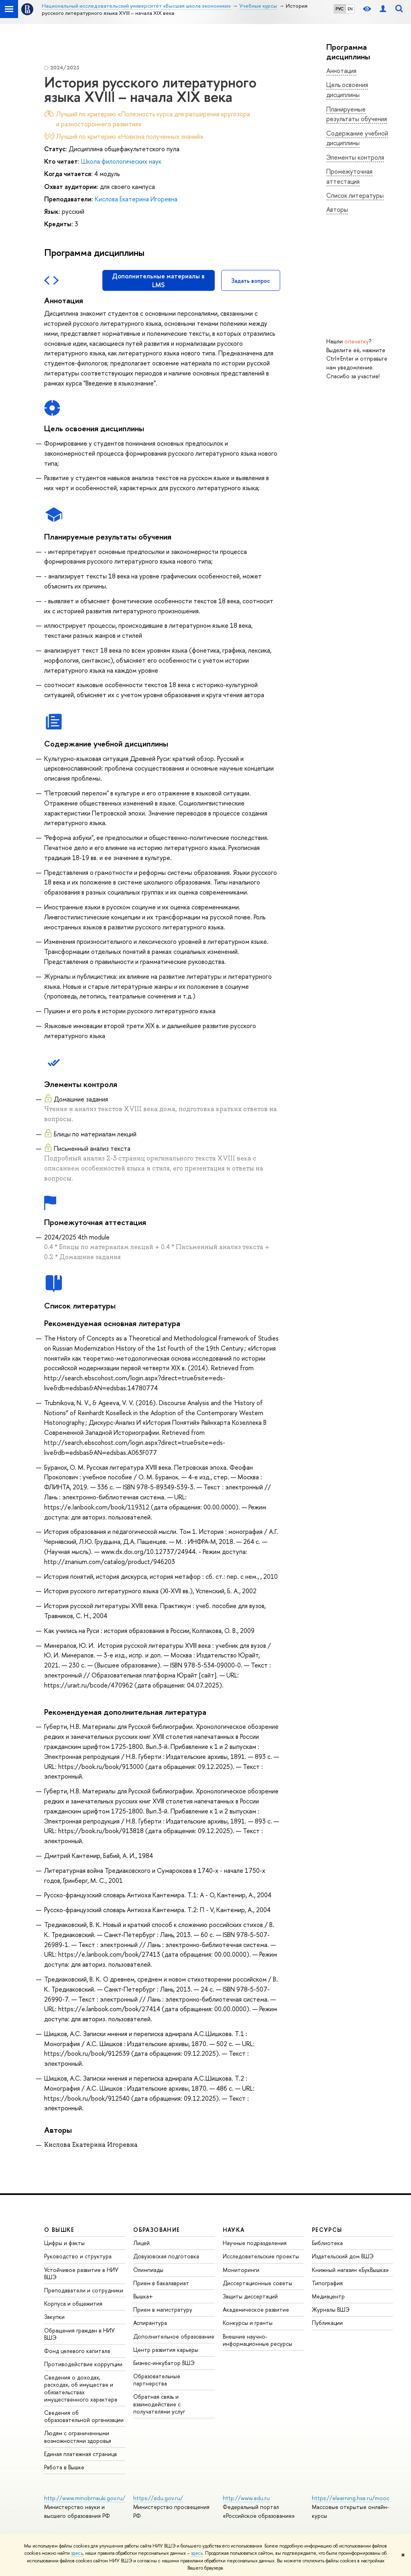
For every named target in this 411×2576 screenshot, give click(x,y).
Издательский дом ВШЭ (343, 2256)
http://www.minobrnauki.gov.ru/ (84, 2498)
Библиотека (327, 2243)
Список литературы (355, 195)
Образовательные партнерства (156, 2379)
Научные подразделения (255, 2243)
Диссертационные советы (257, 2283)
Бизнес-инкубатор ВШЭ (164, 2363)
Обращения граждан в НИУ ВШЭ (79, 2334)
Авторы (337, 209)
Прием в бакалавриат (161, 2283)
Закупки (54, 2316)
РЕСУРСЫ (327, 2229)
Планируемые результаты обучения (356, 114)
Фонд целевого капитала (77, 2351)
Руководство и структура (78, 2256)
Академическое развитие (256, 2309)
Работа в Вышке (64, 2467)
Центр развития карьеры (165, 2349)
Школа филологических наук (121, 161)
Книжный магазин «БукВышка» (350, 2270)
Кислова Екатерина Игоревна (136, 199)
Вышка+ (143, 2296)
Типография (327, 2283)
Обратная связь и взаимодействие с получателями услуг (159, 2404)
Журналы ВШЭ (331, 2309)
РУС (340, 9)
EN (350, 9)
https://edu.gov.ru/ (158, 2498)
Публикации (327, 2323)
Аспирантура (150, 2323)
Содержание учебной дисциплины (357, 138)
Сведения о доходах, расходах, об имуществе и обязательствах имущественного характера (80, 2388)
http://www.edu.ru (246, 2498)
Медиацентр (328, 2296)
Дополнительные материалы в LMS (158, 280)
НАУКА (234, 2229)
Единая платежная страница (80, 2454)
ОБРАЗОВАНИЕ (156, 2229)
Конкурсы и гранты (248, 2323)
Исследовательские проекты (261, 2256)
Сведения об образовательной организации (84, 2416)
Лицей (141, 2243)
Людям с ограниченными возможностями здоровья (77, 2436)
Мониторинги (241, 2270)
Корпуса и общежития (73, 2303)
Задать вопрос (250, 280)
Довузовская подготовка (166, 2256)
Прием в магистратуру (162, 2309)
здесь (77, 2553)
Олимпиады (148, 2270)
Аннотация (341, 70)
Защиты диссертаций (250, 2296)
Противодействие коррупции (83, 2364)
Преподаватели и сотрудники (83, 2290)
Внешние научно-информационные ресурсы (257, 2340)
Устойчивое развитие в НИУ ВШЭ (81, 2273)
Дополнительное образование (173, 2336)
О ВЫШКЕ (59, 2229)
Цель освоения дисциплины (347, 89)
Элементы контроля (355, 157)
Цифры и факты (64, 2243)
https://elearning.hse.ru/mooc (350, 2498)
